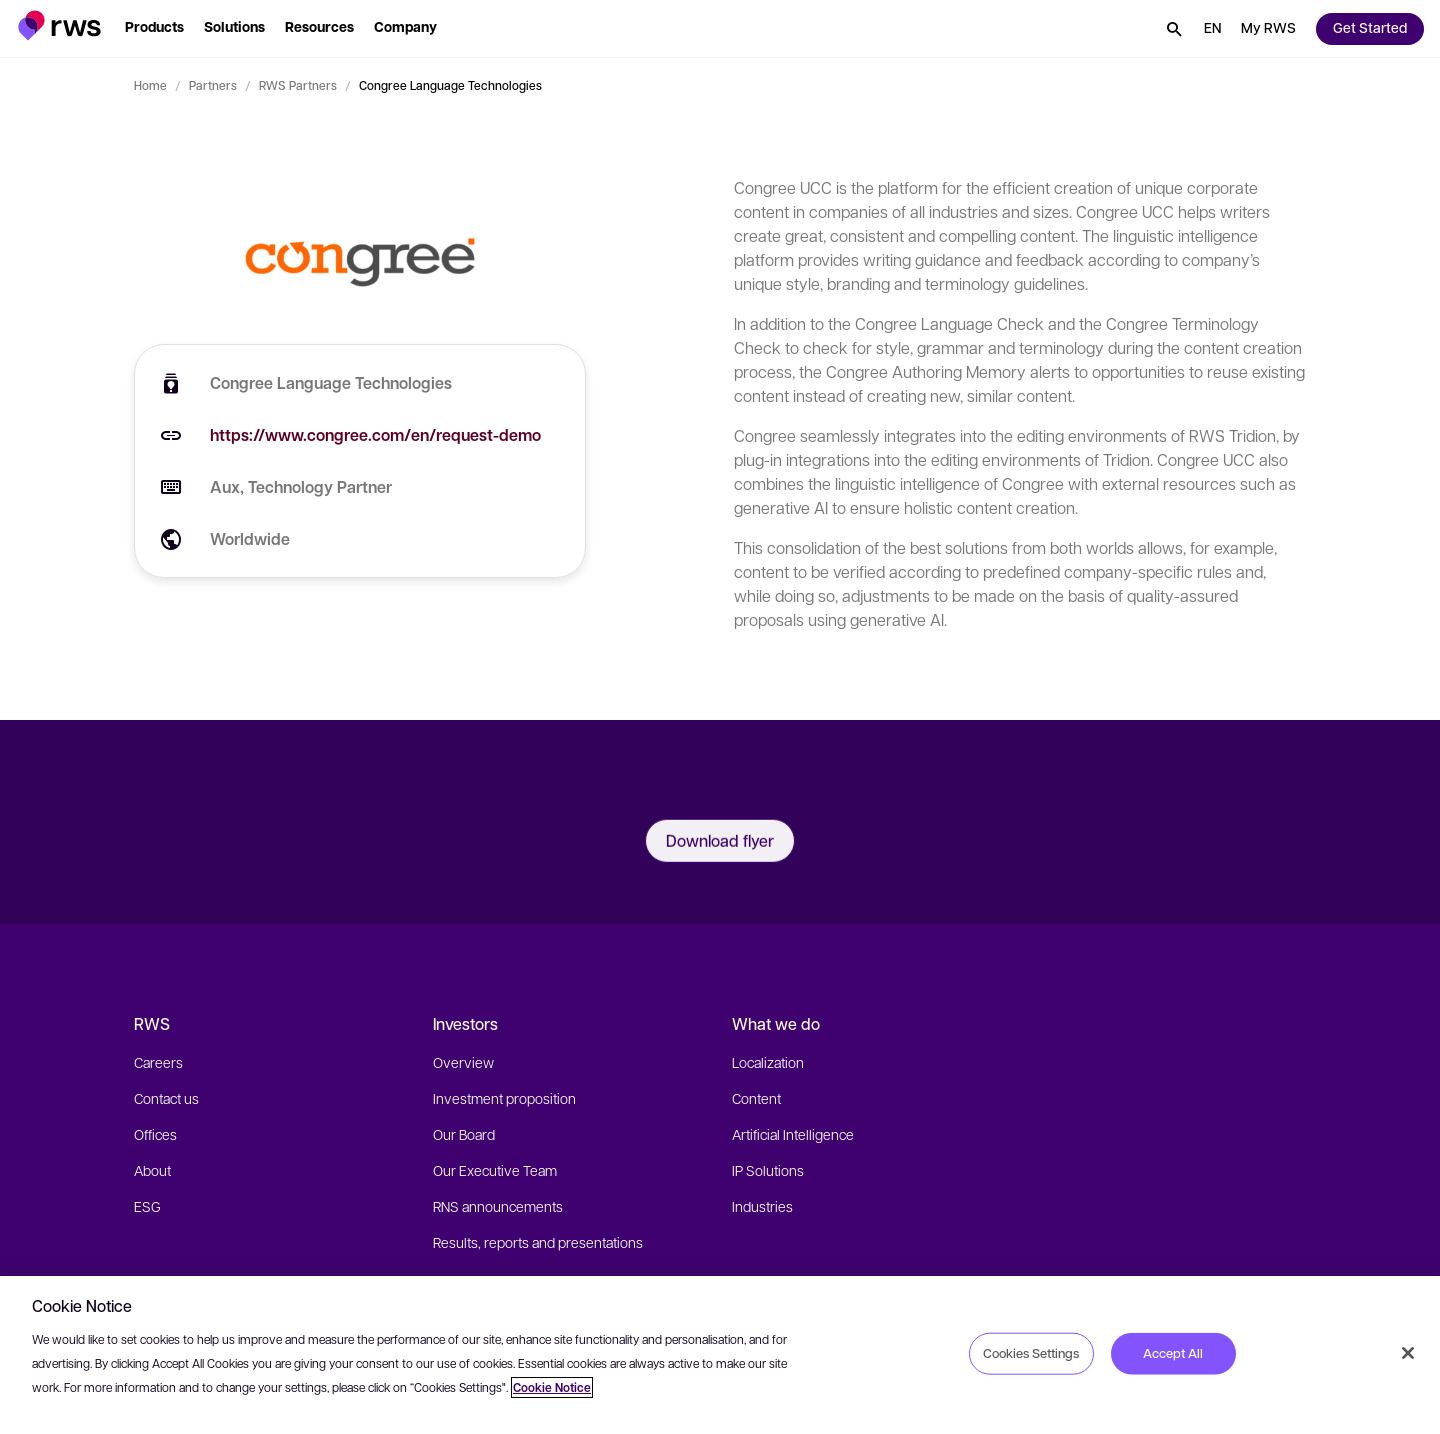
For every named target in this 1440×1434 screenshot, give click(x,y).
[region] (720, 1355)
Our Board (464, 1134)
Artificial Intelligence (793, 1134)
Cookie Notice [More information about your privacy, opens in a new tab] (552, 1387)
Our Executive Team (495, 1170)
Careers (158, 1062)
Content (756, 1098)
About (152, 1170)
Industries (762, 1206)
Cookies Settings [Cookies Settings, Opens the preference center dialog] (1031, 1353)
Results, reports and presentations (538, 1242)
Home (150, 85)
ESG (147, 1206)
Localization (768, 1062)
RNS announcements (498, 1206)
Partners (213, 85)
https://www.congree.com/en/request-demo (375, 435)
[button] (59, 25)
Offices (155, 1134)
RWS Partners (298, 85)
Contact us (166, 1098)
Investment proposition (504, 1098)
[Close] (1408, 1353)
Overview (463, 1062)
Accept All (1173, 1353)
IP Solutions (768, 1170)
